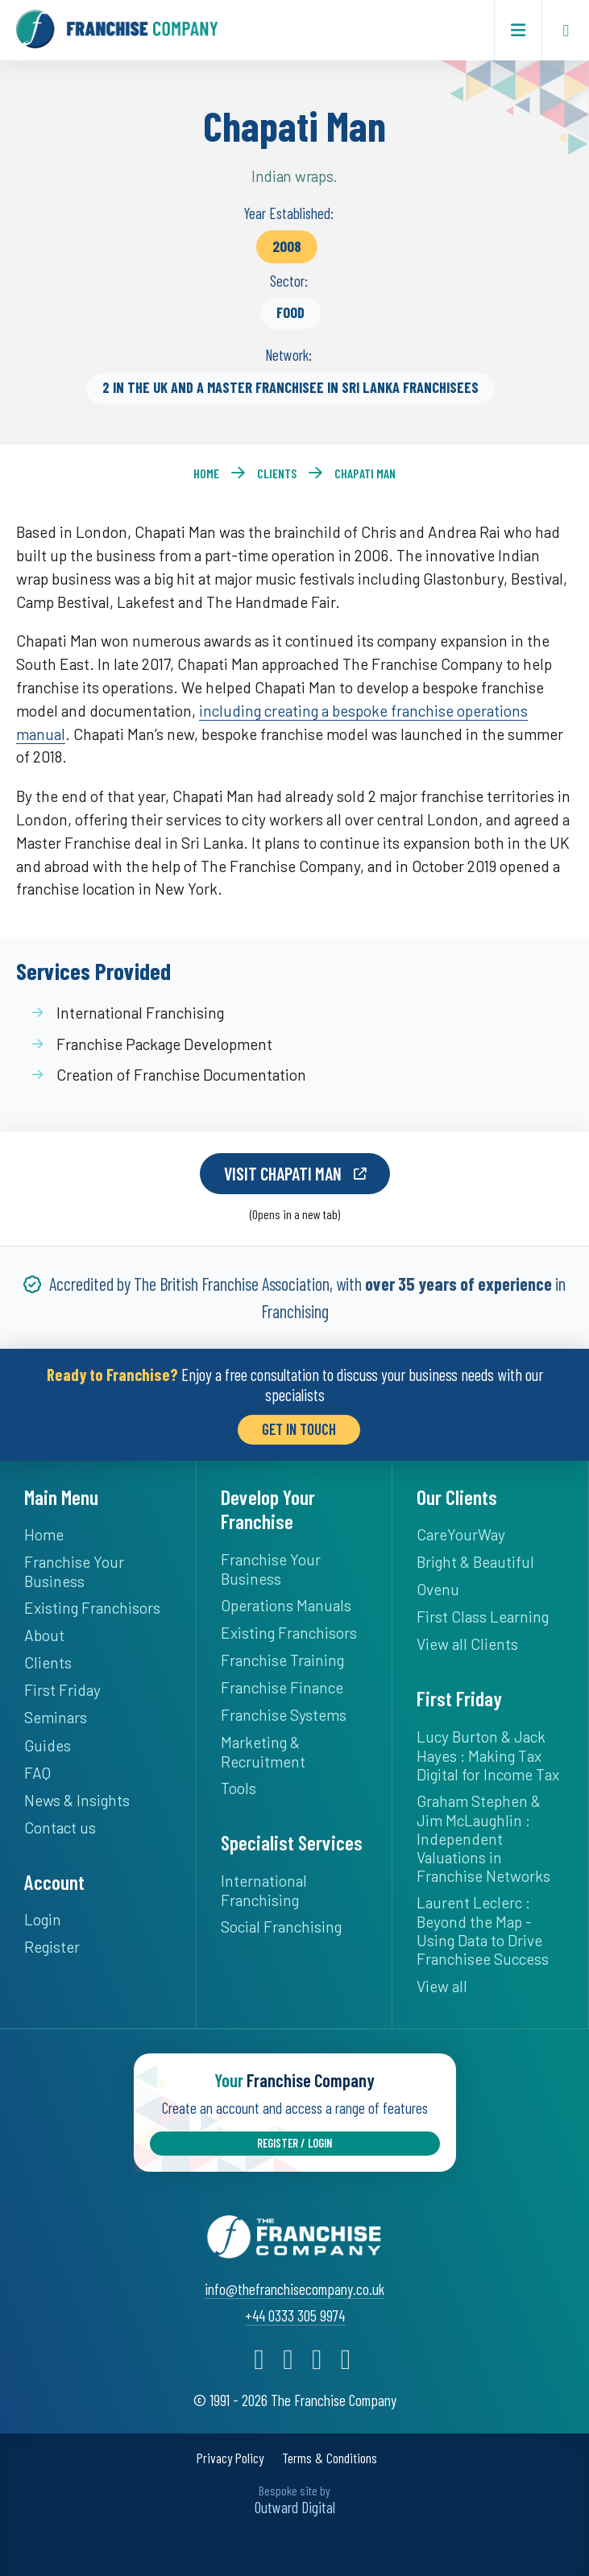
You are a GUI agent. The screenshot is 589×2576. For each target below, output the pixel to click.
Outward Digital (295, 2502)
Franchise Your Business (74, 1568)
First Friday (62, 1687)
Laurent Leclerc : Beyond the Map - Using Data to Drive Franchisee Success (483, 1927)
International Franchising (264, 1887)
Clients (277, 473)
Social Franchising (281, 1923)
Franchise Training (282, 1657)
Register (52, 1943)
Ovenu (438, 1586)
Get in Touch (299, 1425)
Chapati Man (365, 473)
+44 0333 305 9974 (295, 2310)
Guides (47, 1742)
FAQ (37, 1769)
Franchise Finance (282, 1684)
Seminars (55, 1715)
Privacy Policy (230, 2453)
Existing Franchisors (92, 1604)
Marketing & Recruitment (263, 1749)
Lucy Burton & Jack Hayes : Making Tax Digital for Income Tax (488, 1752)
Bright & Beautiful (475, 1558)
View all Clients (467, 1640)
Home (206, 473)
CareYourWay (461, 1531)
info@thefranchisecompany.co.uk (294, 2283)
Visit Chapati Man (282, 1171)
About (44, 1632)
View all (442, 1983)
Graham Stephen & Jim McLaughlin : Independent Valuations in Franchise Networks (483, 1835)
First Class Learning (483, 1613)
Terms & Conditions (329, 2453)
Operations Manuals (286, 1602)
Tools (238, 1785)
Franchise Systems (283, 1711)
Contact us (60, 1824)
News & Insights (77, 1797)
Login (42, 1916)
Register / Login (294, 2138)
